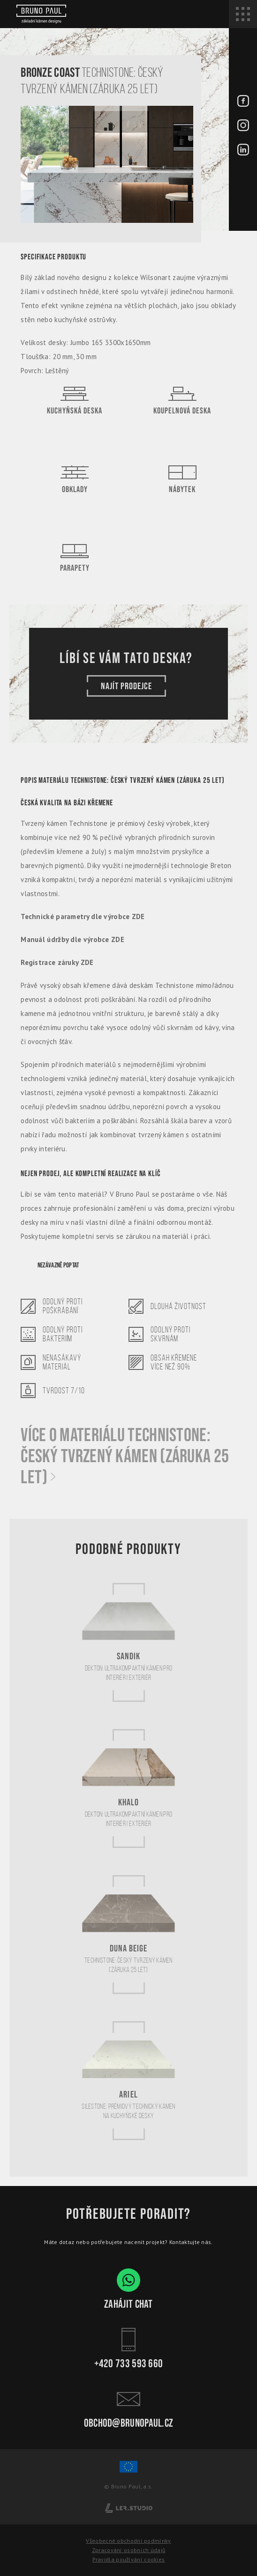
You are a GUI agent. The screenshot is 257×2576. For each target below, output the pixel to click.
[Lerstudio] (128, 2507)
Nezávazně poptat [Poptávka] (58, 1265)
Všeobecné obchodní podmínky (128, 2540)
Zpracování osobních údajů (129, 2550)
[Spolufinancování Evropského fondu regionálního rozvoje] (128, 2470)
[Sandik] (128, 1642)
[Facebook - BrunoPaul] (243, 101)
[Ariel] (128, 2080)
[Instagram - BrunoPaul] (243, 125)
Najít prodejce (126, 686)
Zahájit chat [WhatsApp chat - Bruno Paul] (128, 2288)
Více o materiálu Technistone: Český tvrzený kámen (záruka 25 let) (125, 1456)
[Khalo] (128, 1788)
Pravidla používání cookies (128, 2559)
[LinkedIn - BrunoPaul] (243, 150)
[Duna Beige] (128, 1934)
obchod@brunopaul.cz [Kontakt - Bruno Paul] (129, 2407)
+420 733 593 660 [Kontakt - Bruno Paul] (128, 2348)
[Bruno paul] (41, 14)
